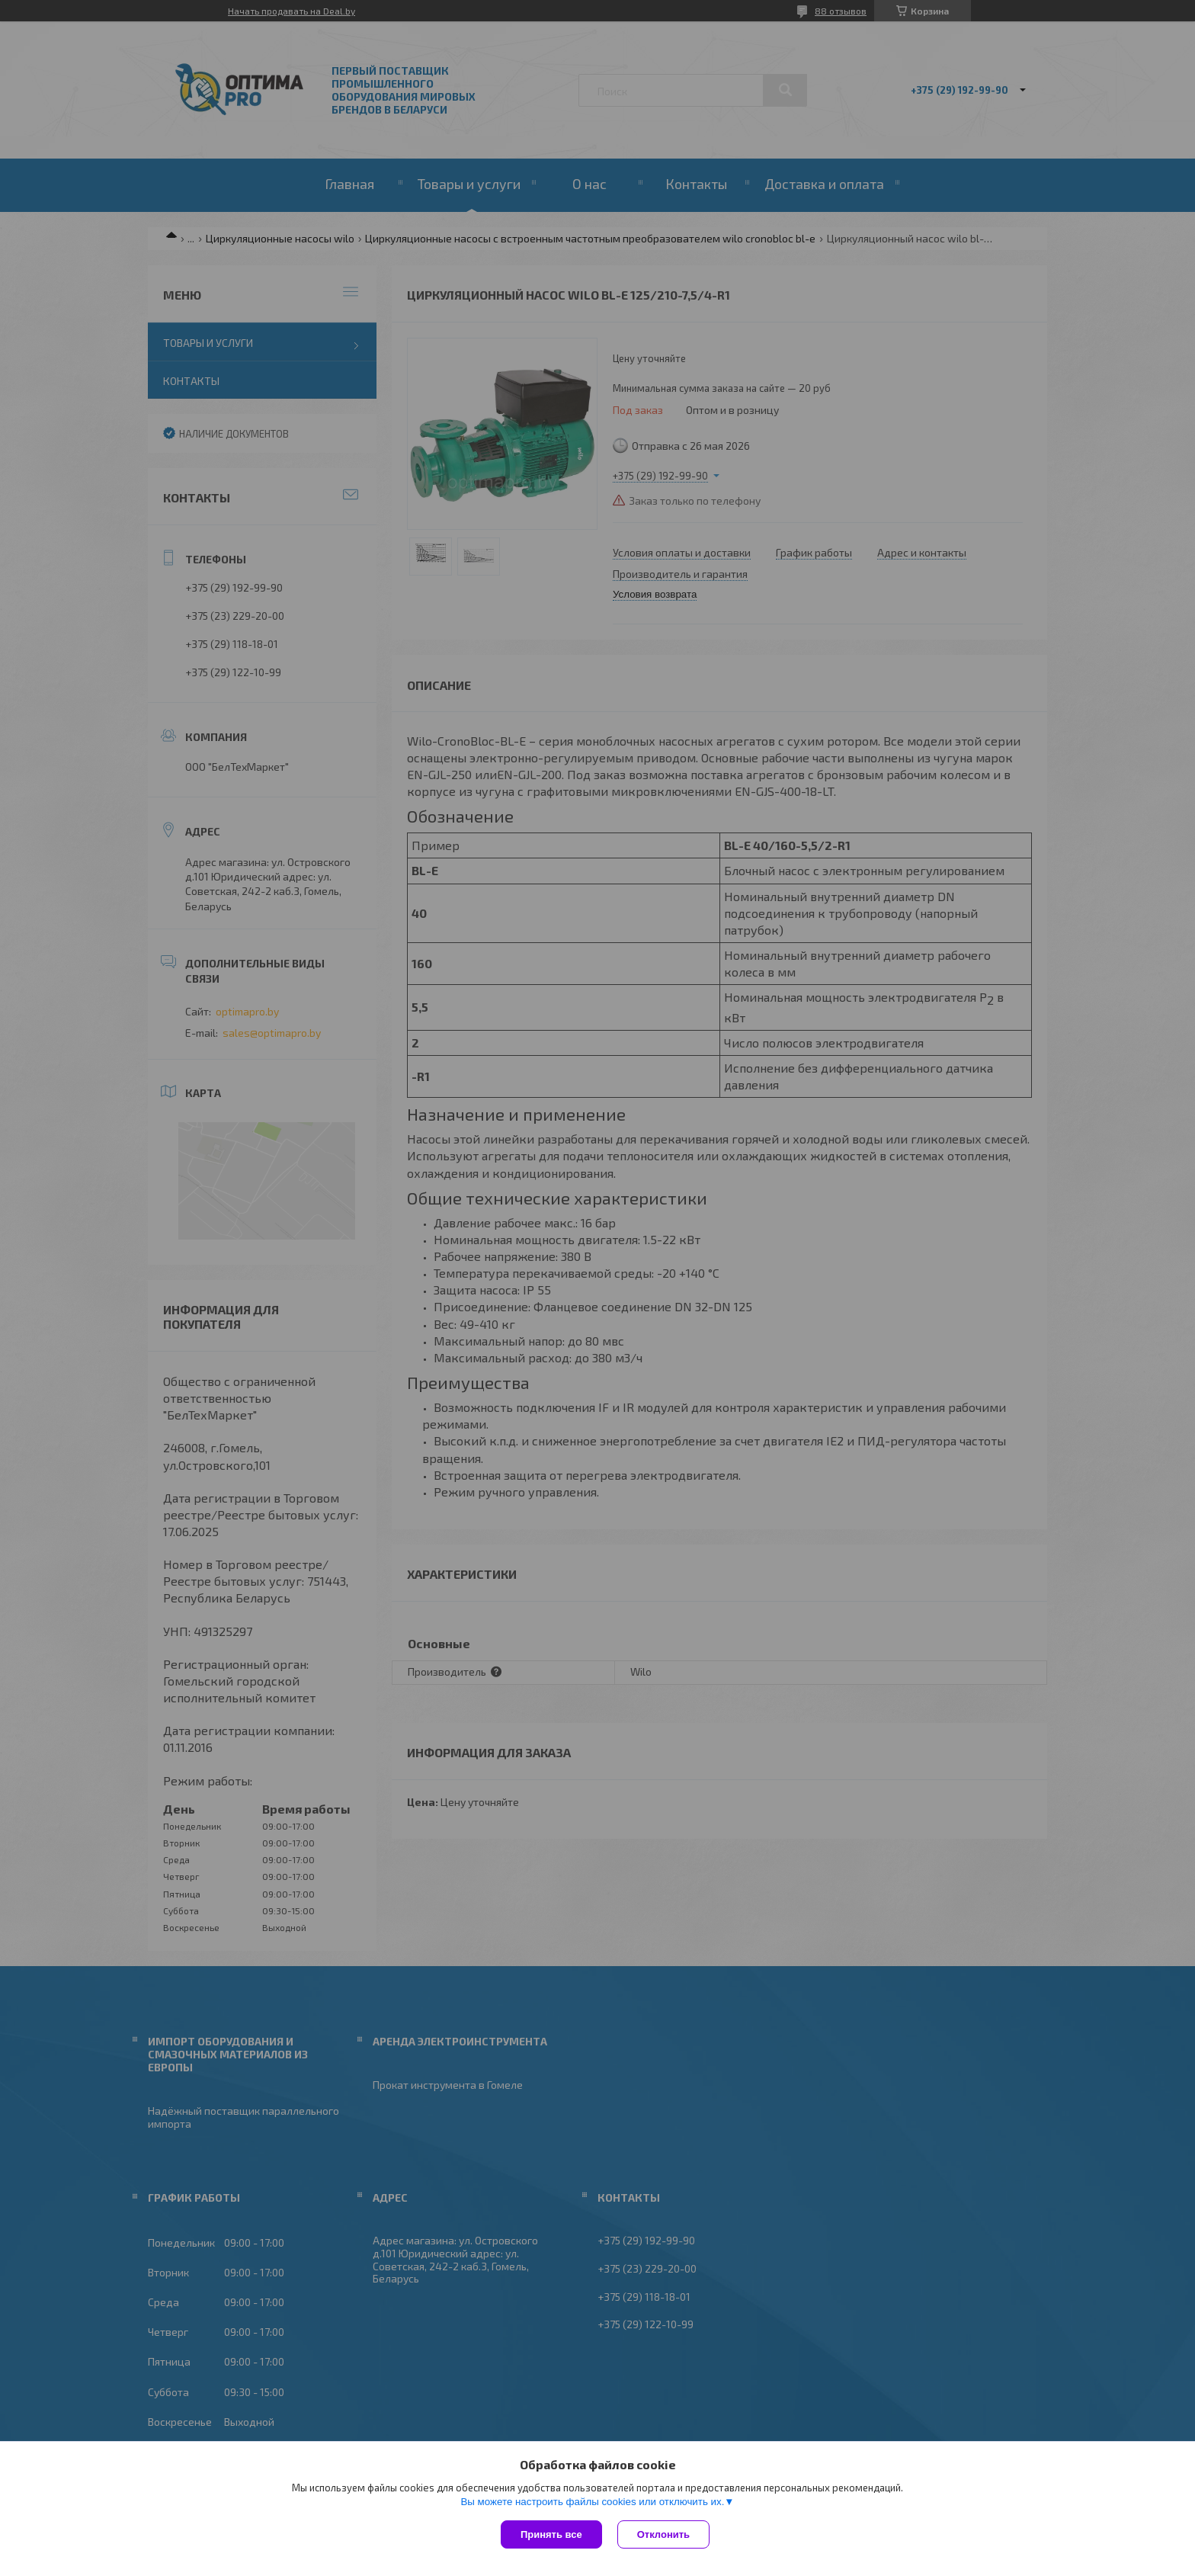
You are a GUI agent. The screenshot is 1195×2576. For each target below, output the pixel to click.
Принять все (551, 2534)
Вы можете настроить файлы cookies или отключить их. (592, 2501)
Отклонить (663, 2534)
